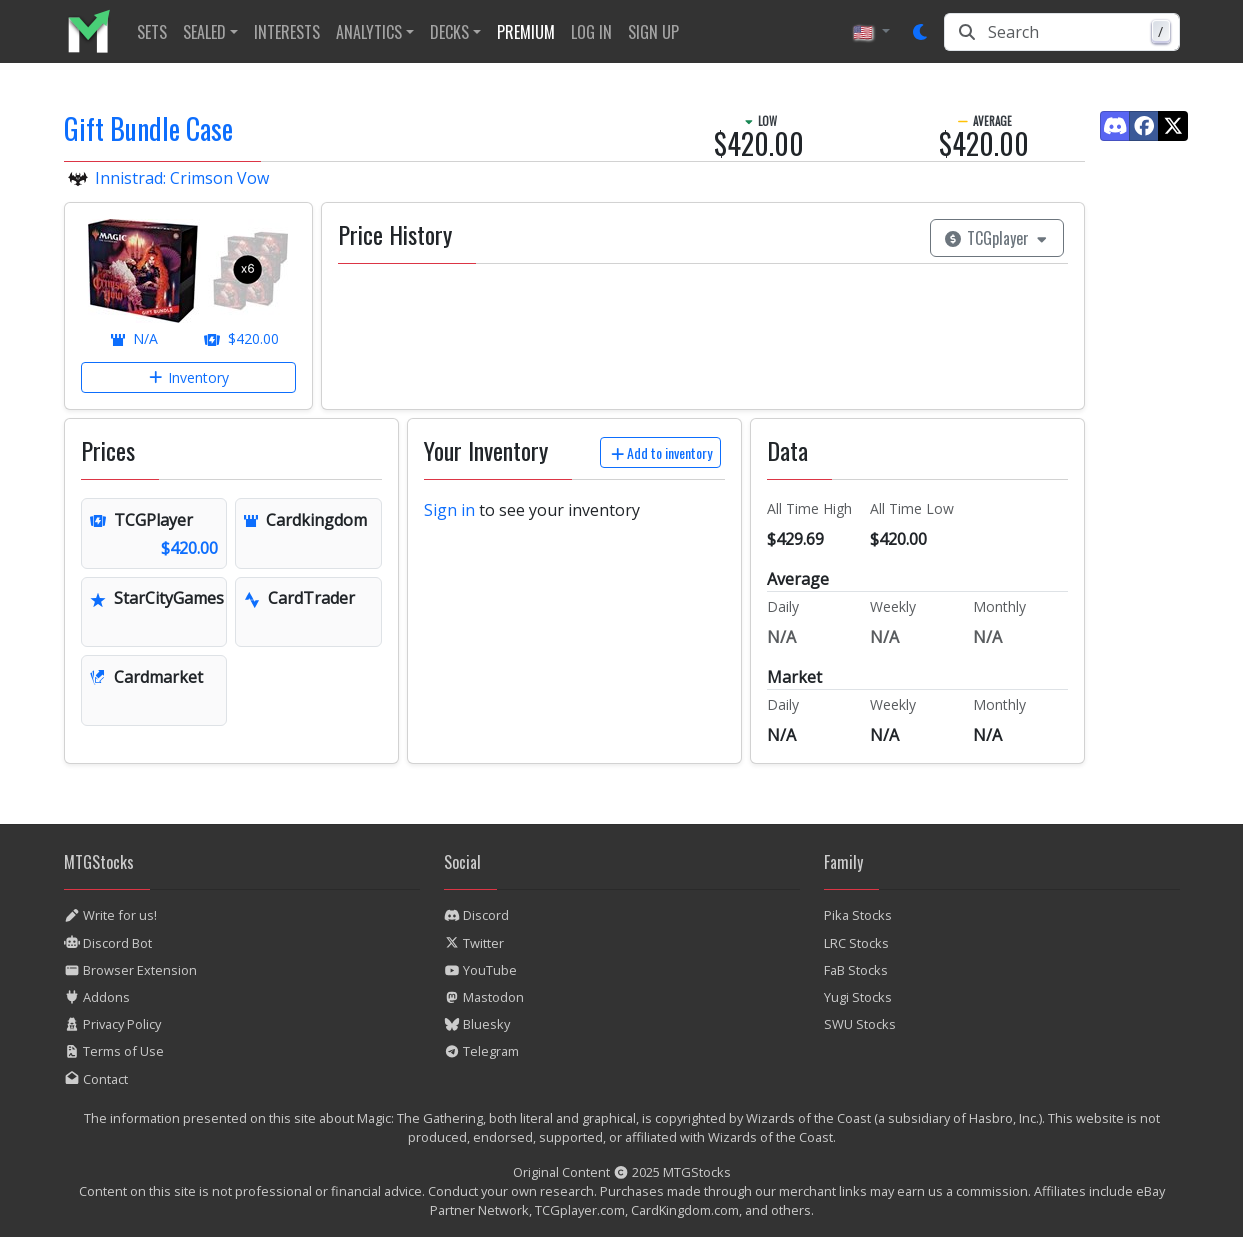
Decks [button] (449, 32)
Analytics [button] (369, 32)
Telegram (481, 1051)
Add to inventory (660, 452)
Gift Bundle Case (148, 128)
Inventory (188, 377)
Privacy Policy (112, 1024)
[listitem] (96, 31)
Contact (96, 1079)
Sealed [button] (204, 32)
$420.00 (241, 338)
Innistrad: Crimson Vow (182, 178)
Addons (97, 997)
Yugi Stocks (858, 997)
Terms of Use (114, 1051)
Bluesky (477, 1024)
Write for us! (110, 915)
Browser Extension (130, 970)
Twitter (474, 943)
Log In (591, 32)
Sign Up (653, 32)
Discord (476, 915)
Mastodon (484, 997)
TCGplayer (997, 238)
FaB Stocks (856, 970)
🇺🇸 (865, 32)
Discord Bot (108, 943)
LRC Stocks (856, 943)
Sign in (449, 510)
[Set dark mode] (921, 32)
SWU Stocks (860, 1024)
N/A (134, 338)
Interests (287, 32)
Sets (152, 32)
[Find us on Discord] (1115, 126)
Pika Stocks (858, 915)
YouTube (480, 970)
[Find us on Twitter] (1173, 126)
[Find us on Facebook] (1144, 126)
